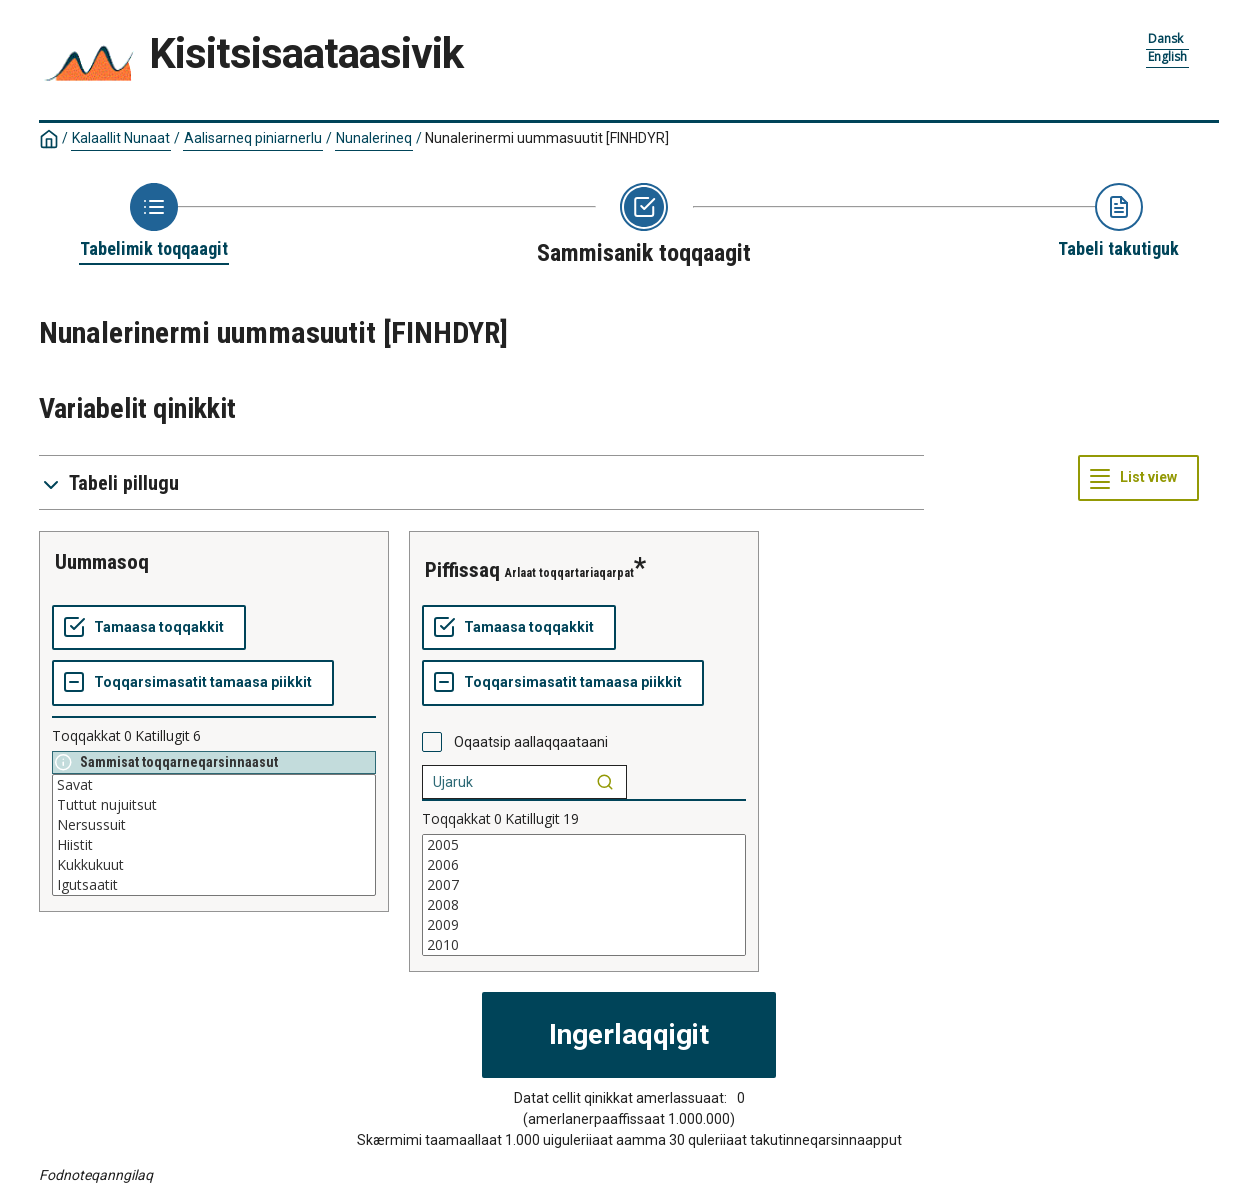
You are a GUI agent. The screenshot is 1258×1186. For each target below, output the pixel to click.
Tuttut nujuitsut (214, 805)
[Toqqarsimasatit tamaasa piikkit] (193, 683)
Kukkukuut (214, 865)
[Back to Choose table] (154, 222)
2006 (584, 865)
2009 (584, 925)
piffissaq (462, 570)
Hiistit (214, 845)
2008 (584, 905)
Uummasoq (102, 562)
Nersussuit (214, 825)
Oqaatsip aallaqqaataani (531, 742)
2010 (584, 945)
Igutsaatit (214, 885)
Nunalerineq (374, 138)
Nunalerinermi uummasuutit (547, 138)
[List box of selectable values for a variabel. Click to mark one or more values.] (214, 835)
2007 (584, 885)
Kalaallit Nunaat (121, 138)
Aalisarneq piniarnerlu (253, 138)
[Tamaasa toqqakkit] (149, 628)
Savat (214, 785)
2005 (584, 845)
